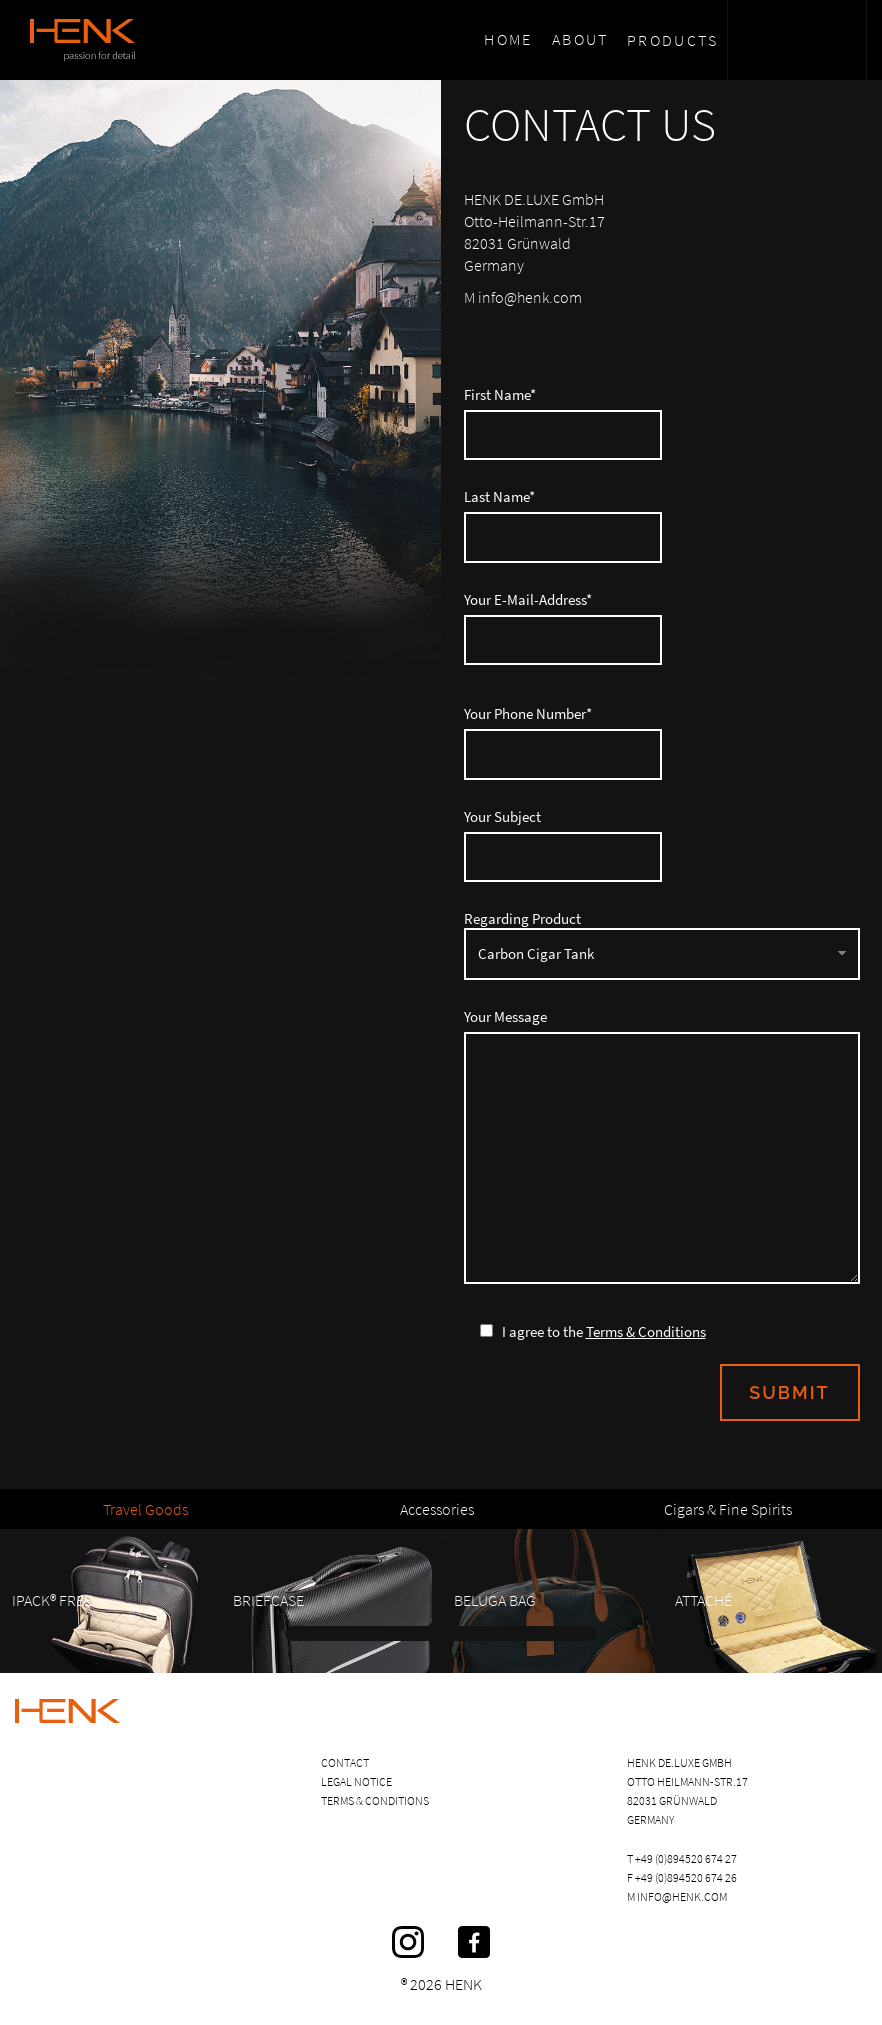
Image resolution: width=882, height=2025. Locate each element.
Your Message (662, 1146)
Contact (345, 1762)
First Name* (662, 423)
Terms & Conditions (646, 1331)
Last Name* (662, 525)
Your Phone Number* (662, 742)
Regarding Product (662, 945)
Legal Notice (356, 1781)
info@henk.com (682, 1896)
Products (672, 40)
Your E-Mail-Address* (662, 628)
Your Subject (662, 845)
